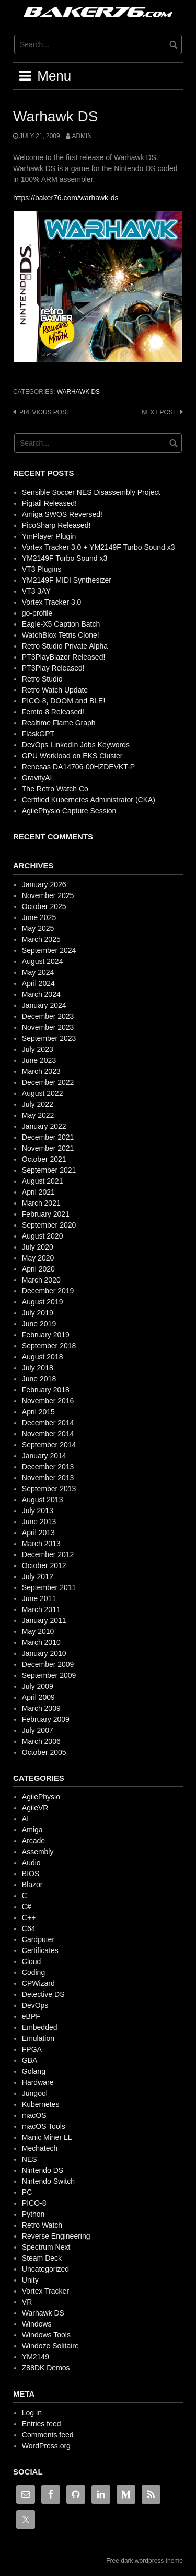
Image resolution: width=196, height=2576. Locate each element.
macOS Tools (43, 2126)
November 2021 (48, 1148)
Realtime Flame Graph (59, 723)
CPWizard (38, 1983)
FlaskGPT (38, 734)
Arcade (33, 1840)
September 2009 (49, 1675)
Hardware (38, 2082)
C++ (29, 1917)
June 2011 (39, 1598)
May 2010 (38, 1631)
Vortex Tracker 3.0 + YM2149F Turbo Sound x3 (98, 547)
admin (81, 136)
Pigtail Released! (49, 503)
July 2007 (37, 1730)
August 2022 (42, 1093)
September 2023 (49, 1038)
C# (26, 1906)
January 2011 (44, 1620)
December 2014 (48, 1422)
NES (29, 2159)
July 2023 (37, 1049)
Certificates (40, 1950)
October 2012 (44, 1565)
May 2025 (38, 928)
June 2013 (39, 1521)
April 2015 (38, 1412)
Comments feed (48, 2435)
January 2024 (44, 1005)
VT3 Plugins (41, 569)
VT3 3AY (36, 591)
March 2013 (41, 1543)
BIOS (30, 1873)
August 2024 (42, 961)
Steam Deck (42, 2258)
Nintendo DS (42, 2170)
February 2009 (46, 1719)
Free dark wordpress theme (144, 2560)
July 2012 (37, 1576)
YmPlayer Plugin (49, 536)
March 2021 (41, 1203)
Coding (33, 1972)
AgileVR (35, 1807)
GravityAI (37, 778)
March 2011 (41, 1609)
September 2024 (49, 950)
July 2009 (37, 1686)
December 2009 (48, 1664)
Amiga (32, 1829)
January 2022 (44, 1126)
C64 (29, 1928)
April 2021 (38, 1192)
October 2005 (44, 1752)
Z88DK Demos (46, 2368)
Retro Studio (42, 679)
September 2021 (49, 1170)
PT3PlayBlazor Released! (64, 657)
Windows (37, 2324)
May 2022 (38, 1115)
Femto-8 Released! (53, 712)
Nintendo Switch (48, 2181)
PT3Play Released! (53, 668)
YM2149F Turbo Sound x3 (64, 558)
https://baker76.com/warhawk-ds (66, 198)
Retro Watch (42, 2225)
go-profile (37, 613)
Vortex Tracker (45, 2291)
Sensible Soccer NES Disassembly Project (91, 492)
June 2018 (39, 1379)
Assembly (38, 1851)
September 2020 (49, 1225)
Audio (31, 1862)
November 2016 (48, 1401)
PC (27, 2192)
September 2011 (49, 1587)
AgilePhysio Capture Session (69, 811)
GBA (30, 2060)
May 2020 (38, 1258)
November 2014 (48, 1433)
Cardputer (38, 1939)
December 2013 (48, 1466)
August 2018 (42, 1357)
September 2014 (49, 1444)
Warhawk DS (78, 391)
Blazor (32, 1884)
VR (27, 2302)
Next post (159, 412)
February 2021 (46, 1214)
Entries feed (41, 2424)
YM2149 (35, 2357)
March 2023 (41, 1071)
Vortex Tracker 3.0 (52, 602)
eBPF (31, 2016)
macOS (34, 2115)
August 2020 (42, 1236)
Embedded (39, 2027)
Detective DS (43, 1994)
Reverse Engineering (56, 2236)
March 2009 (41, 1708)
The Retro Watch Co (55, 789)
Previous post (44, 412)
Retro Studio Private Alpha (65, 646)
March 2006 (41, 1741)
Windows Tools (46, 2335)
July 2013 (37, 1510)
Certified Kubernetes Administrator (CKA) (88, 800)
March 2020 (41, 1280)
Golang (33, 2071)
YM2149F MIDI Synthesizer (66, 580)
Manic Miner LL (47, 2137)
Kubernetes (41, 2104)
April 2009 (38, 1697)
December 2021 (48, 1137)
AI (25, 1818)
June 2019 (39, 1324)
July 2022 (37, 1104)
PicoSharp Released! (56, 525)
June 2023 (39, 1060)
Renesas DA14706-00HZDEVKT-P (78, 767)
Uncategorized (45, 2269)
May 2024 (38, 972)
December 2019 (48, 1291)
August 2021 (42, 1181)
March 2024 (41, 994)
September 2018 (49, 1346)
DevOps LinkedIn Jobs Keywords (76, 745)
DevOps (35, 2005)
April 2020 (38, 1269)
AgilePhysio (41, 1796)
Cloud (31, 1961)
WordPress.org (46, 2446)
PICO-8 (34, 2203)
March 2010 (41, 1642)
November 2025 (48, 895)
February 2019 (46, 1335)
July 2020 (37, 1247)
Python (33, 2214)
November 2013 (48, 1477)
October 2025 (44, 906)
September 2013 (49, 1488)
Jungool (35, 2093)
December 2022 (48, 1082)
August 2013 (42, 1499)
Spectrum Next (46, 2247)
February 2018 (46, 1390)
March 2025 (41, 939)
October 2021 (44, 1159)
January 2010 (44, 1653)
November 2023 (48, 1027)
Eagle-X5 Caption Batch (61, 624)
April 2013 (38, 1532)
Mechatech (39, 2148)
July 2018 (37, 1368)
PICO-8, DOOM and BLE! (64, 701)
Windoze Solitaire (50, 2346)
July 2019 (37, 1313)
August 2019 (42, 1302)
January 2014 (44, 1455)
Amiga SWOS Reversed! (62, 514)
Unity (30, 2280)
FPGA (32, 2049)
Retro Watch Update (55, 690)
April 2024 (38, 983)
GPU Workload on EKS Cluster (72, 756)
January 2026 (44, 884)
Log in (32, 2413)
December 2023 (48, 1016)
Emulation (38, 2038)
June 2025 (39, 917)
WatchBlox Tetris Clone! (60, 635)
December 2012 (48, 1554)
